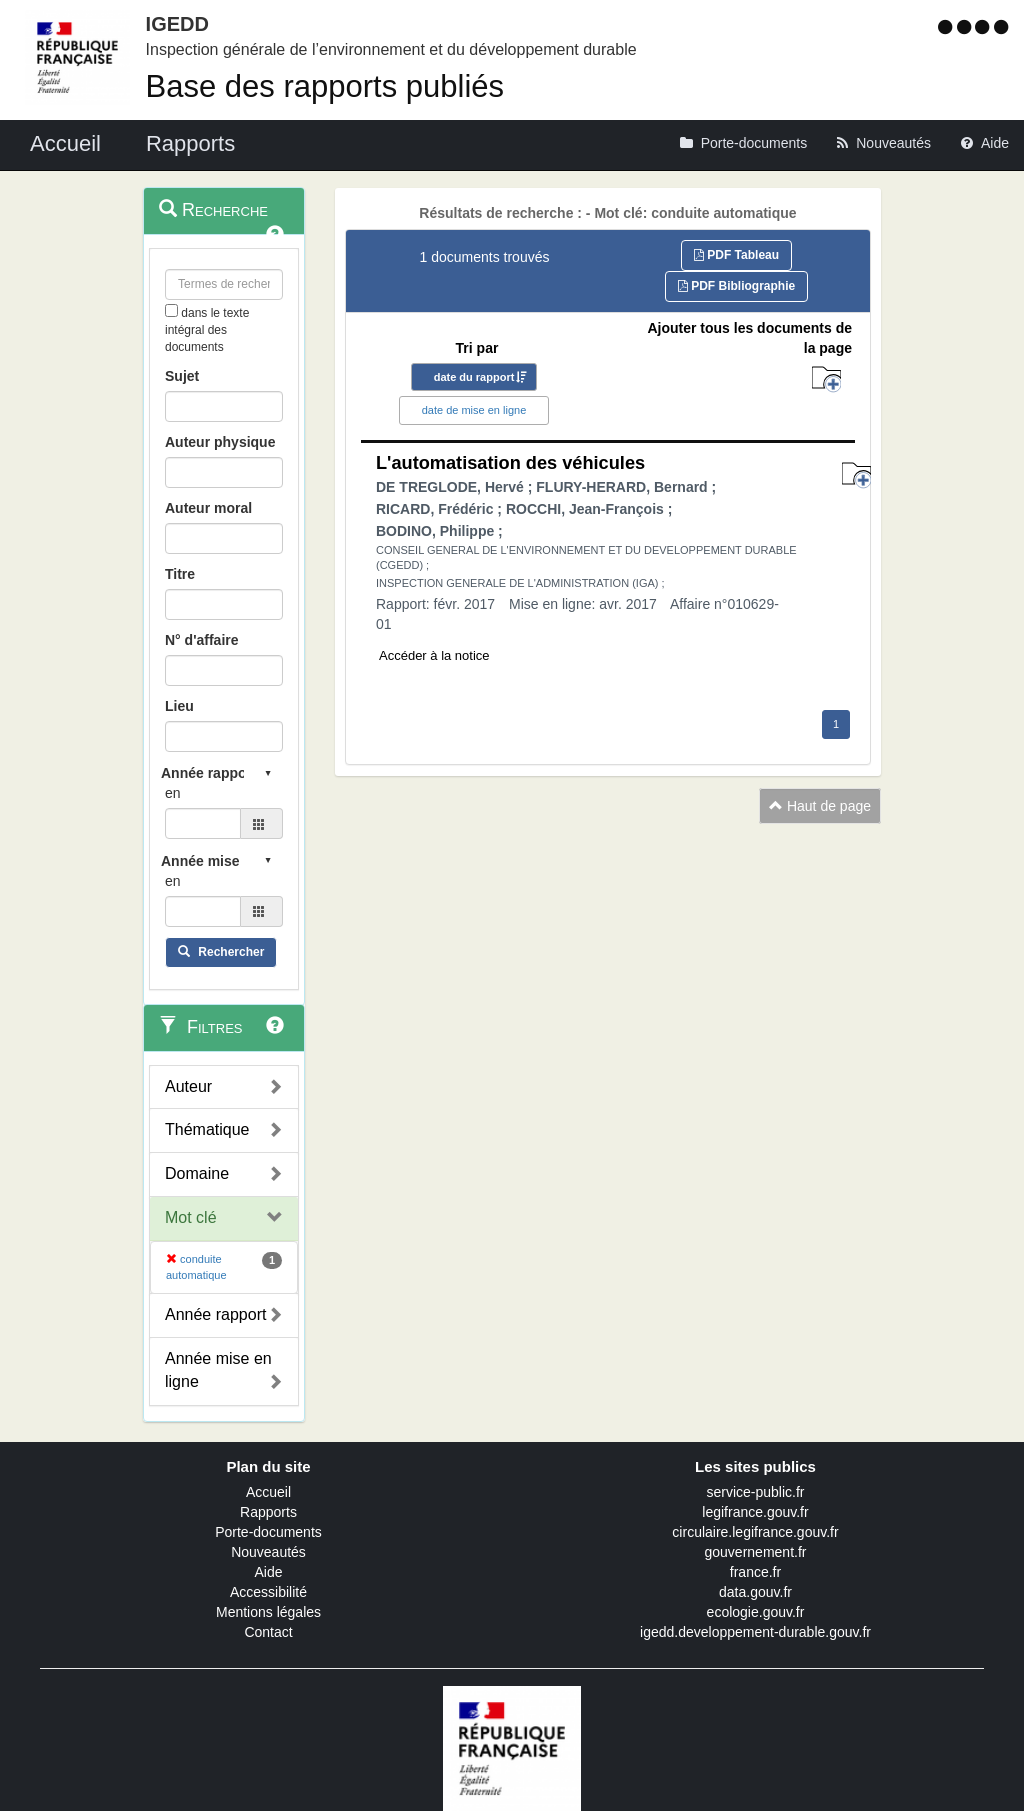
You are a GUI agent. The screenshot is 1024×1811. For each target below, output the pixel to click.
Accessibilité (268, 1592)
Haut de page (820, 806)
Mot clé (191, 1217)
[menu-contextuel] (171, 310)
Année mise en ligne (218, 1370)
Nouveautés (268, 1552)
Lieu (179, 706)
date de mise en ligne (474, 410)
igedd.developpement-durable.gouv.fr (755, 1632)
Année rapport (215, 1314)
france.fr (755, 1572)
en (173, 793)
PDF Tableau (736, 255)
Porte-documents (268, 1532)
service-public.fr (755, 1492)
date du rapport (474, 377)
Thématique (207, 1129)
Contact (268, 1632)
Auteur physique (220, 442)
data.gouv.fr (755, 1592)
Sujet (182, 376)
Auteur (188, 1086)
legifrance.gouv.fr (755, 1512)
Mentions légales (268, 1612)
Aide (268, 1572)
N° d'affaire (202, 640)
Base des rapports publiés (325, 86)
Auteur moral (208, 508)
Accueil (268, 1492)
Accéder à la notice (434, 655)
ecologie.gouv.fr (756, 1612)
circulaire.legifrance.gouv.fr (755, 1532)
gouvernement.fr (756, 1552)
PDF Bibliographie (736, 286)
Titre (180, 574)
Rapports (268, 1512)
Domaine (197, 1173)
